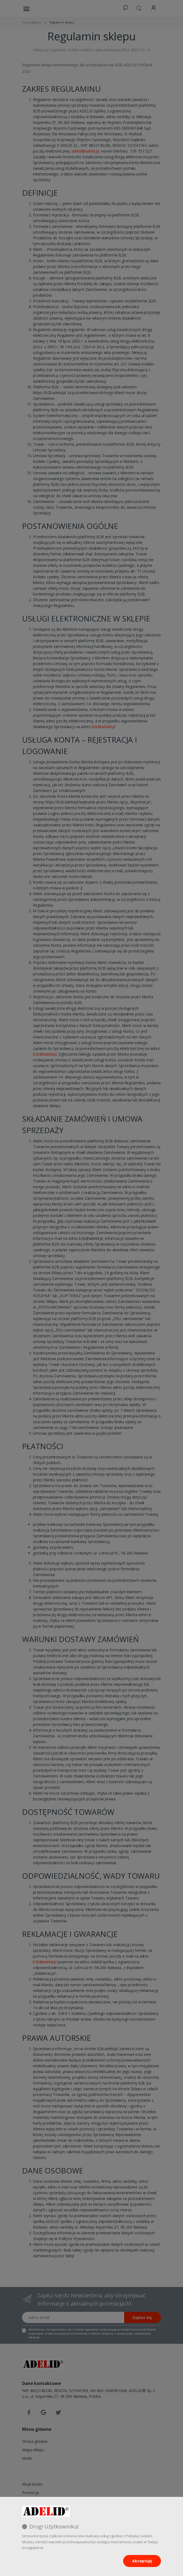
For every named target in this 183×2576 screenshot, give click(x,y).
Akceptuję (142, 2560)
